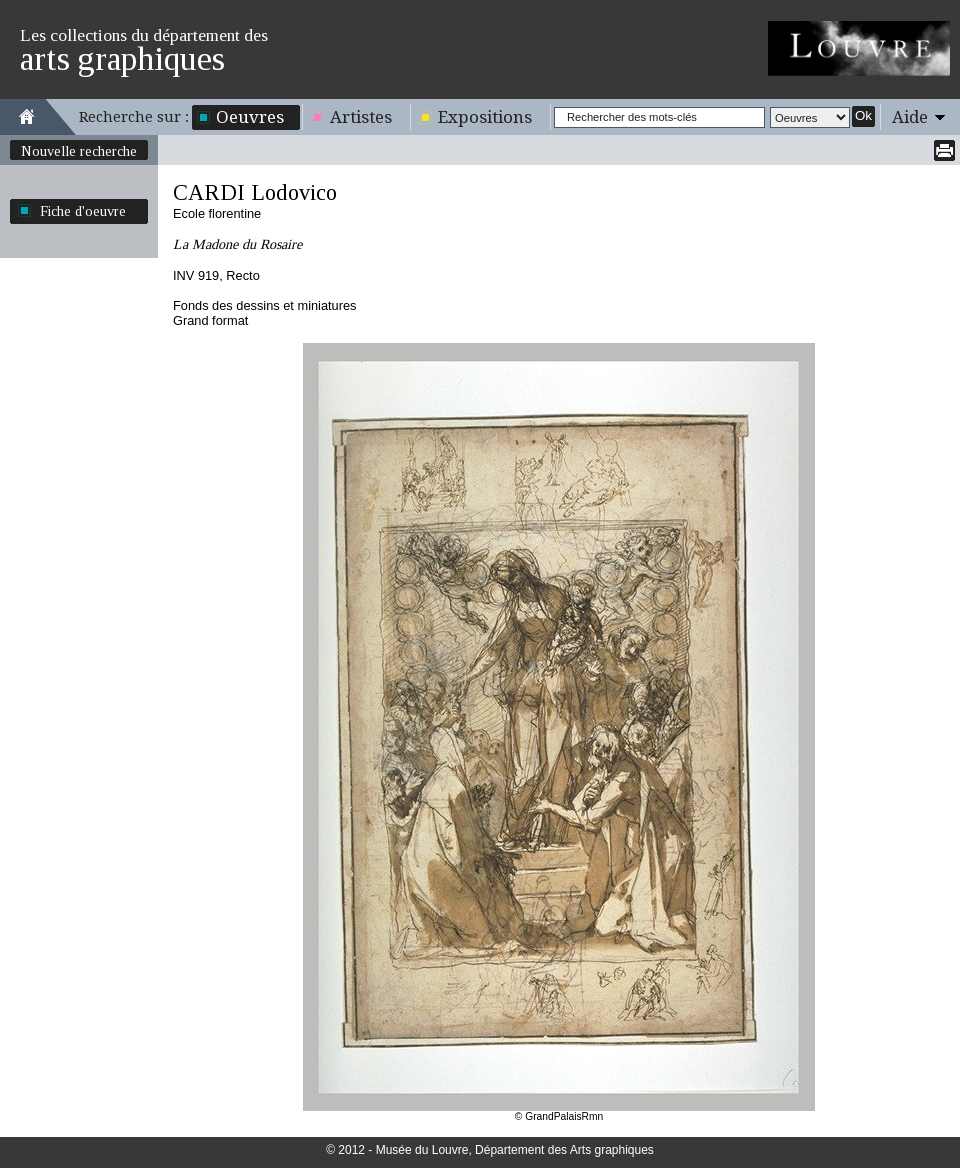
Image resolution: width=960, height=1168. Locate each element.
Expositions (485, 117)
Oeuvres (250, 117)
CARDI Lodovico (255, 192)
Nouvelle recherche (79, 151)
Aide (910, 117)
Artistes (361, 117)
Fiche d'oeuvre (83, 211)
